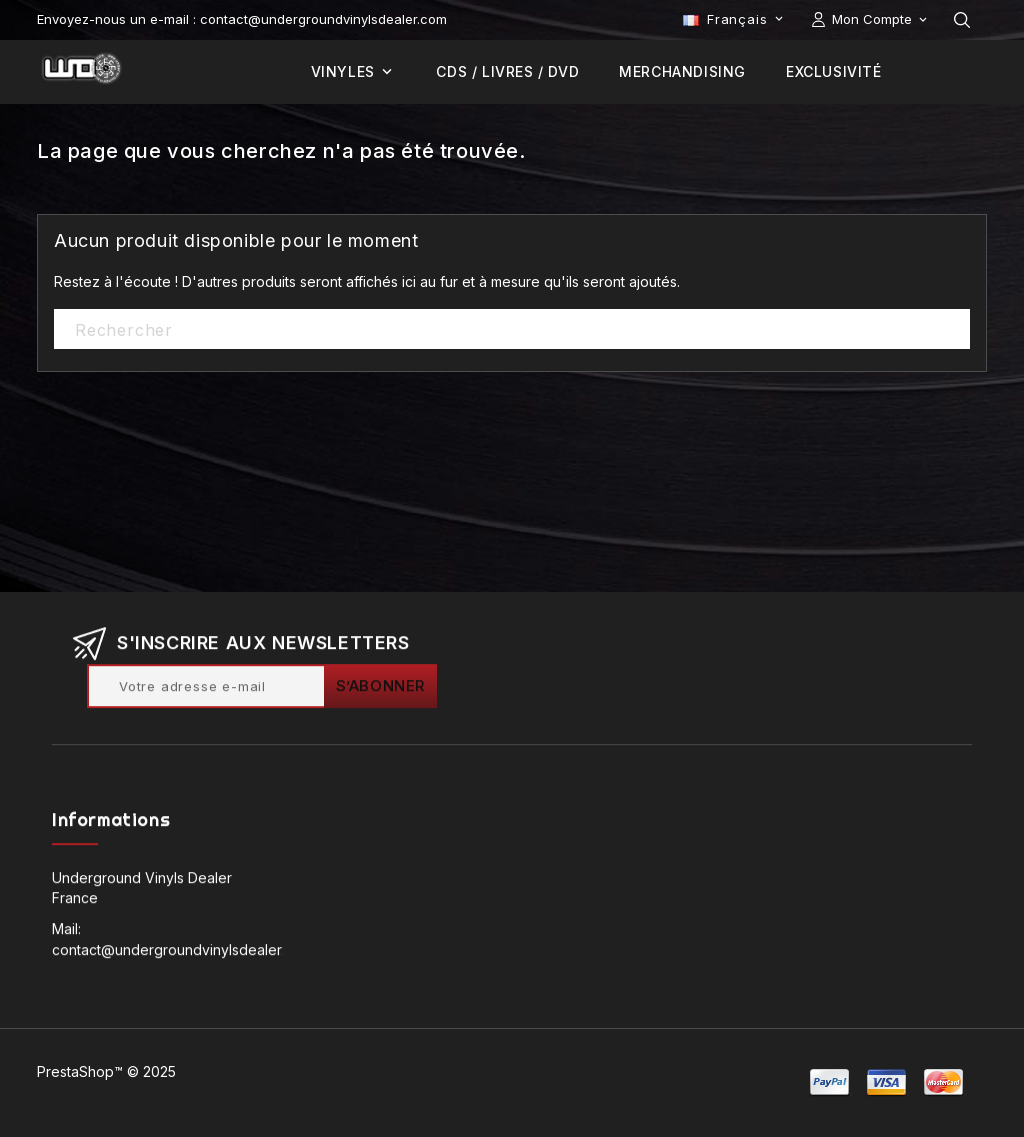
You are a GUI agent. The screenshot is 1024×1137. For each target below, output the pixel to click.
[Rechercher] (512, 330)
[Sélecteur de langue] (735, 19)
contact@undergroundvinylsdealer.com (182, 952)
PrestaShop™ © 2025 (106, 1071)
